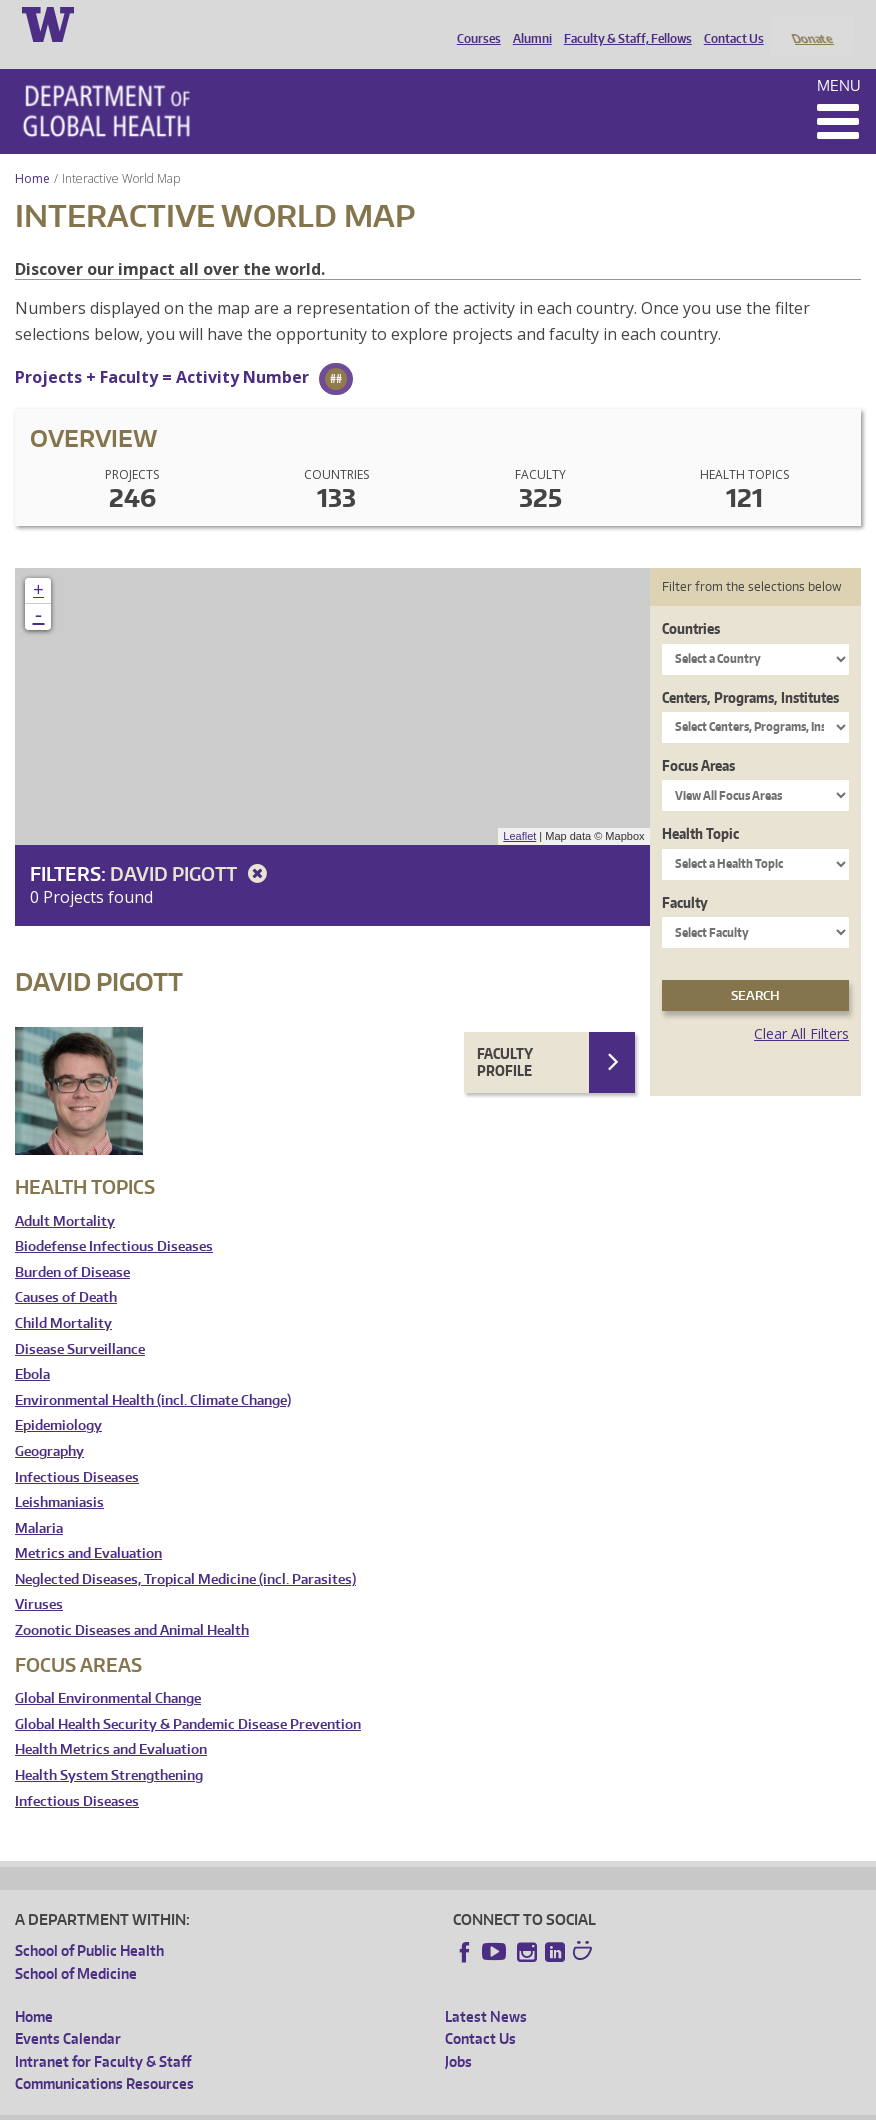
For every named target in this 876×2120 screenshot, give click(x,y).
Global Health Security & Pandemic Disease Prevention (188, 1697)
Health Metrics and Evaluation (111, 1723)
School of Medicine (76, 1946)
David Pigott (192, 846)
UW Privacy (280, 2104)
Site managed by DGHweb (480, 2104)
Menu (839, 58)
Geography (49, 1424)
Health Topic (700, 807)
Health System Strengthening (109, 1748)
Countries (691, 602)
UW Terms (361, 2104)
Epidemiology (58, 1399)
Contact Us (729, 23)
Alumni (527, 23)
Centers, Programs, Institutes (750, 670)
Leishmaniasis (59, 1476)
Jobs (458, 2034)
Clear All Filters (801, 1007)
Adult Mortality (65, 1194)
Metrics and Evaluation (88, 1527)
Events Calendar (68, 2012)
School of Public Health (89, 1924)
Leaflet (519, 810)
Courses (474, 23)
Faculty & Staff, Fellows (623, 23)
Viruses (39, 1578)
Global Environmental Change (108, 1672)
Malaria (39, 1501)
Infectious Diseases (77, 1450)
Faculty (685, 875)
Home (32, 151)
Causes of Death (66, 1271)
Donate (811, 23)
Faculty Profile (505, 1035)
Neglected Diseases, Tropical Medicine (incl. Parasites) (185, 1552)
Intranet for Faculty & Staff (103, 2034)
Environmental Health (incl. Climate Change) (153, 1373)
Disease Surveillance (80, 1322)
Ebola (32, 1348)
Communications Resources (104, 2057)
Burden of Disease (72, 1245)
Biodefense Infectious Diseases (114, 1220)
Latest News (486, 1989)
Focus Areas (698, 738)
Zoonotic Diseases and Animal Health (132, 1604)
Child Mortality (63, 1296)
